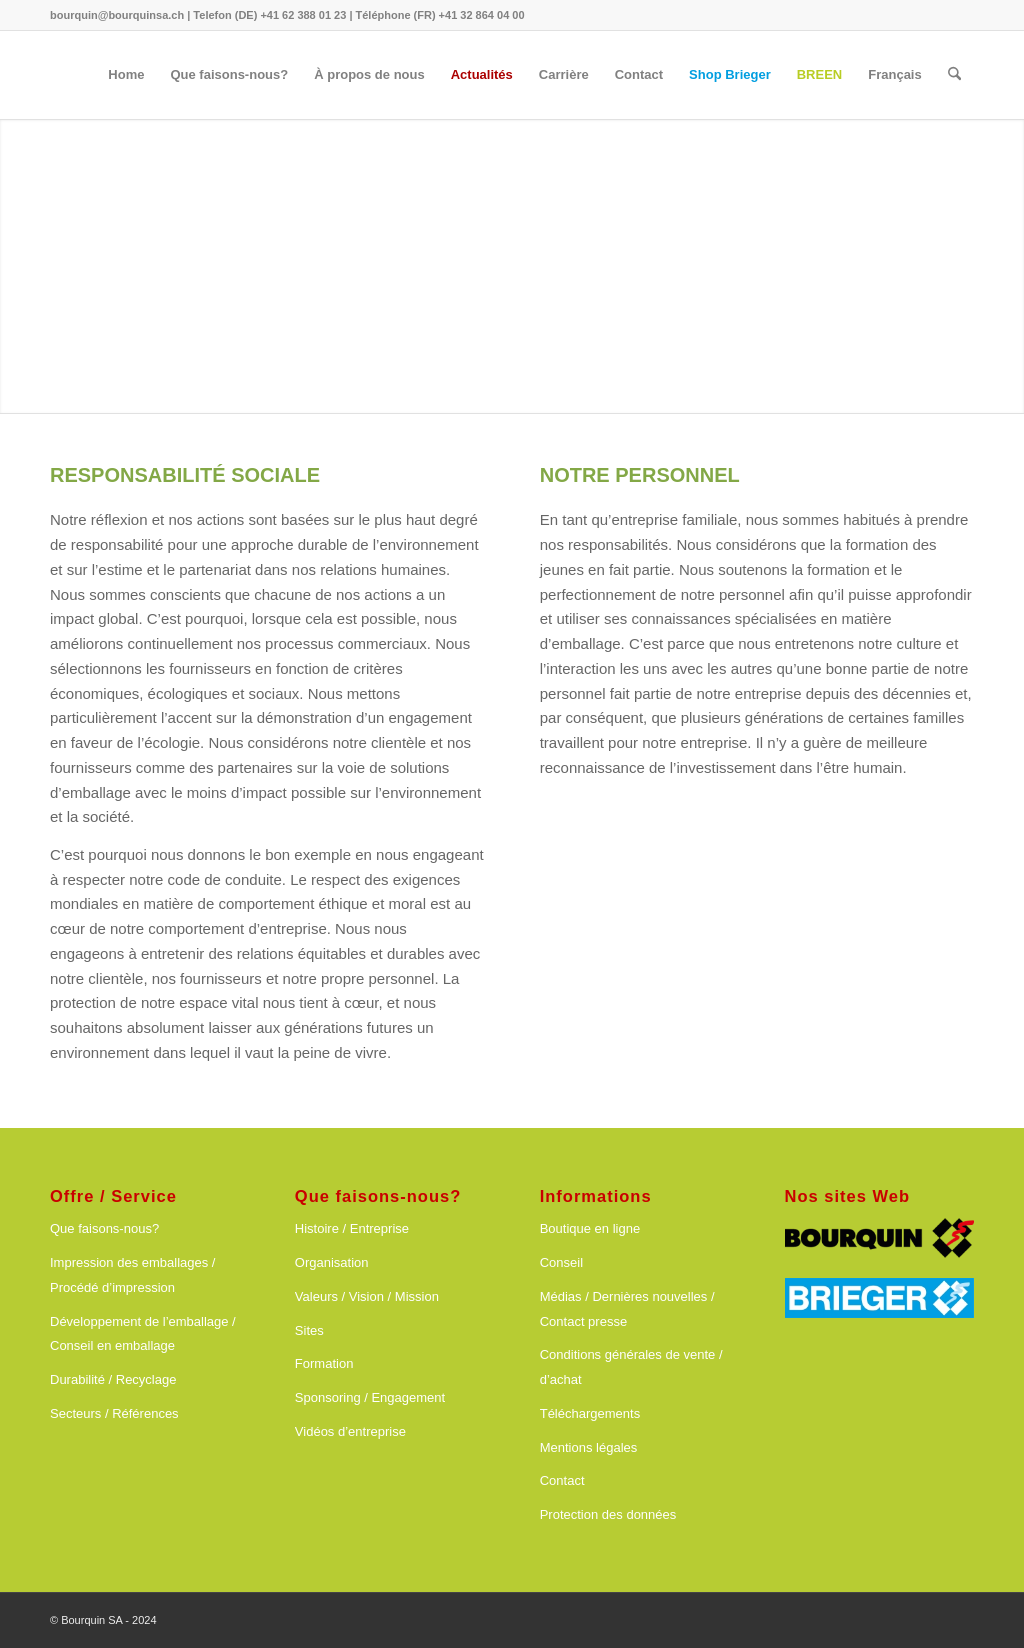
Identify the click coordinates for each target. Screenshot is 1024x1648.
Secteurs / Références (114, 1413)
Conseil (561, 1262)
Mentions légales (589, 1447)
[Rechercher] (954, 75)
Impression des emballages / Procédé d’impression (132, 1275)
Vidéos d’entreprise (350, 1431)
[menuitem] (126, 75)
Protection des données (608, 1514)
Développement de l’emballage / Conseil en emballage (143, 1334)
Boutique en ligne (590, 1228)
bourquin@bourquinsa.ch (117, 15)
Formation (324, 1363)
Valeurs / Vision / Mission (367, 1296)
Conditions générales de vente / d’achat (631, 1367)
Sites (309, 1330)
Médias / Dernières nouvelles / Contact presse (627, 1309)
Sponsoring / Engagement (370, 1397)
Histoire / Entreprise (352, 1228)
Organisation (332, 1262)
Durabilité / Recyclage (113, 1379)
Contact (562, 1480)
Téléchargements (590, 1413)
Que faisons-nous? (104, 1228)
